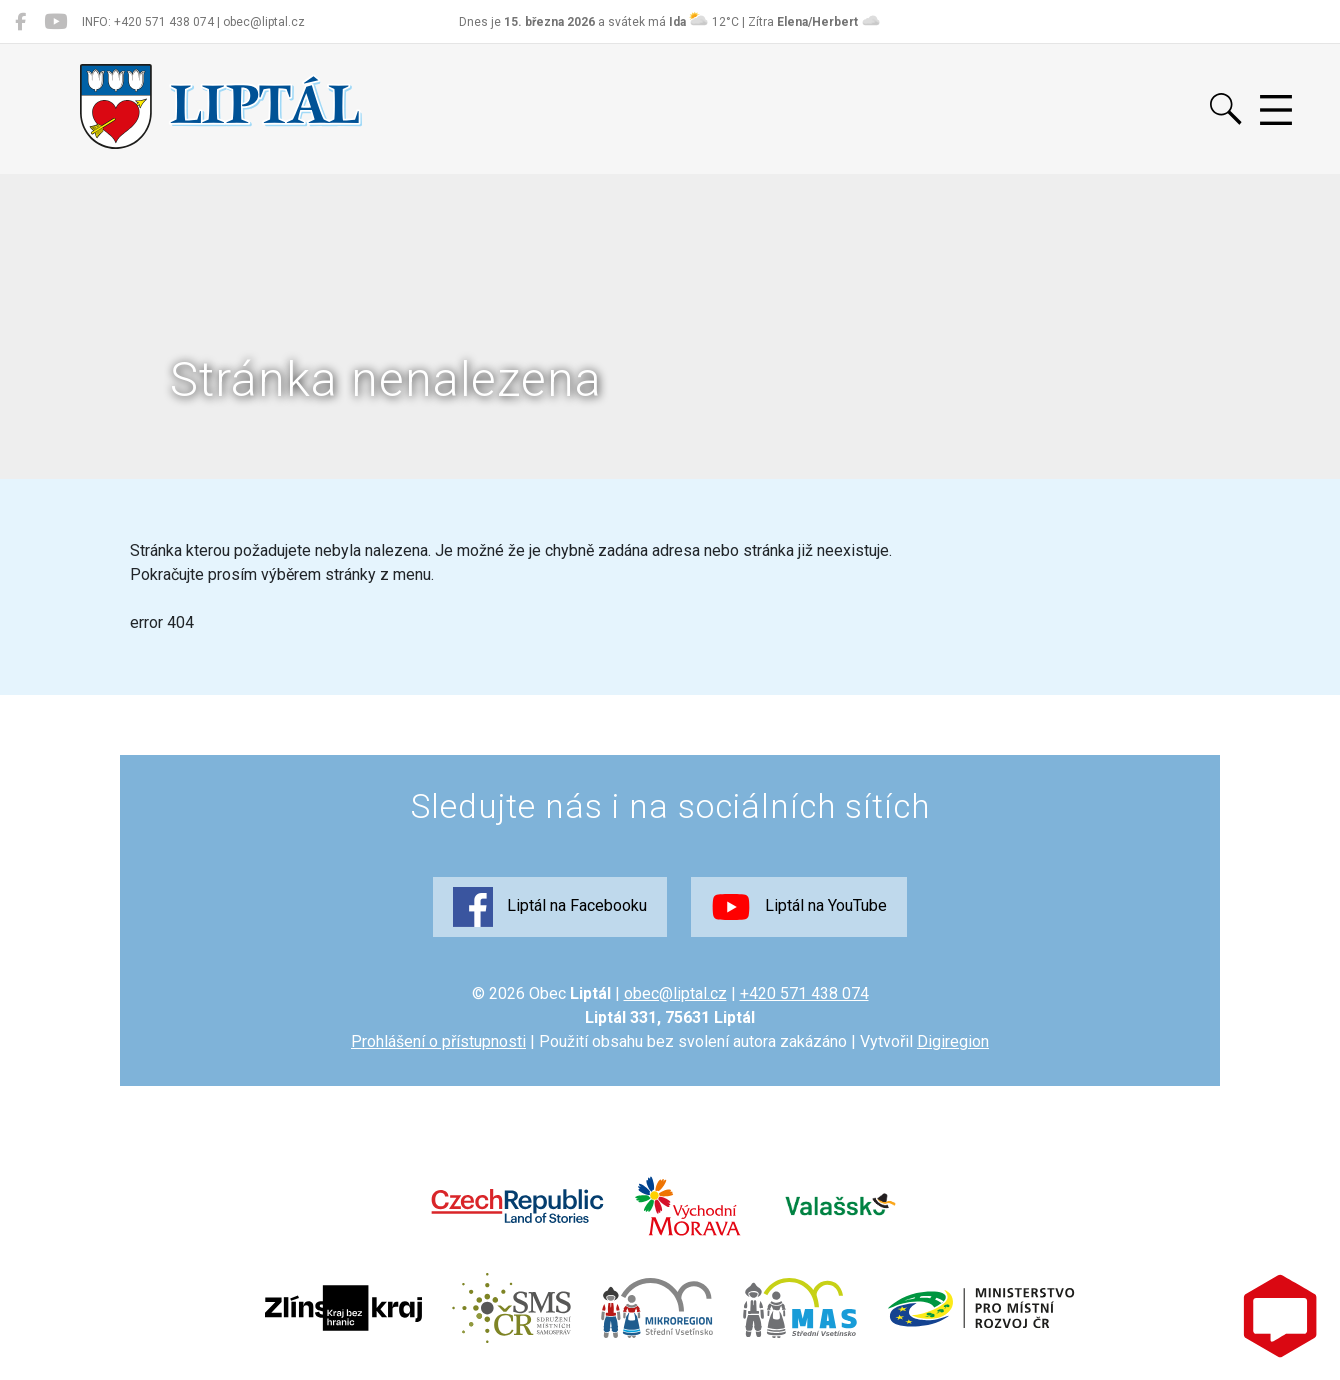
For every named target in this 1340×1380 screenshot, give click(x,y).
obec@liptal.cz (675, 993)
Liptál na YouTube (799, 907)
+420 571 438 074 (804, 993)
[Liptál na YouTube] (55, 22)
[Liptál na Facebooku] (20, 22)
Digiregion (953, 1041)
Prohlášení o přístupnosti (438, 1041)
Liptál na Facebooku (550, 907)
